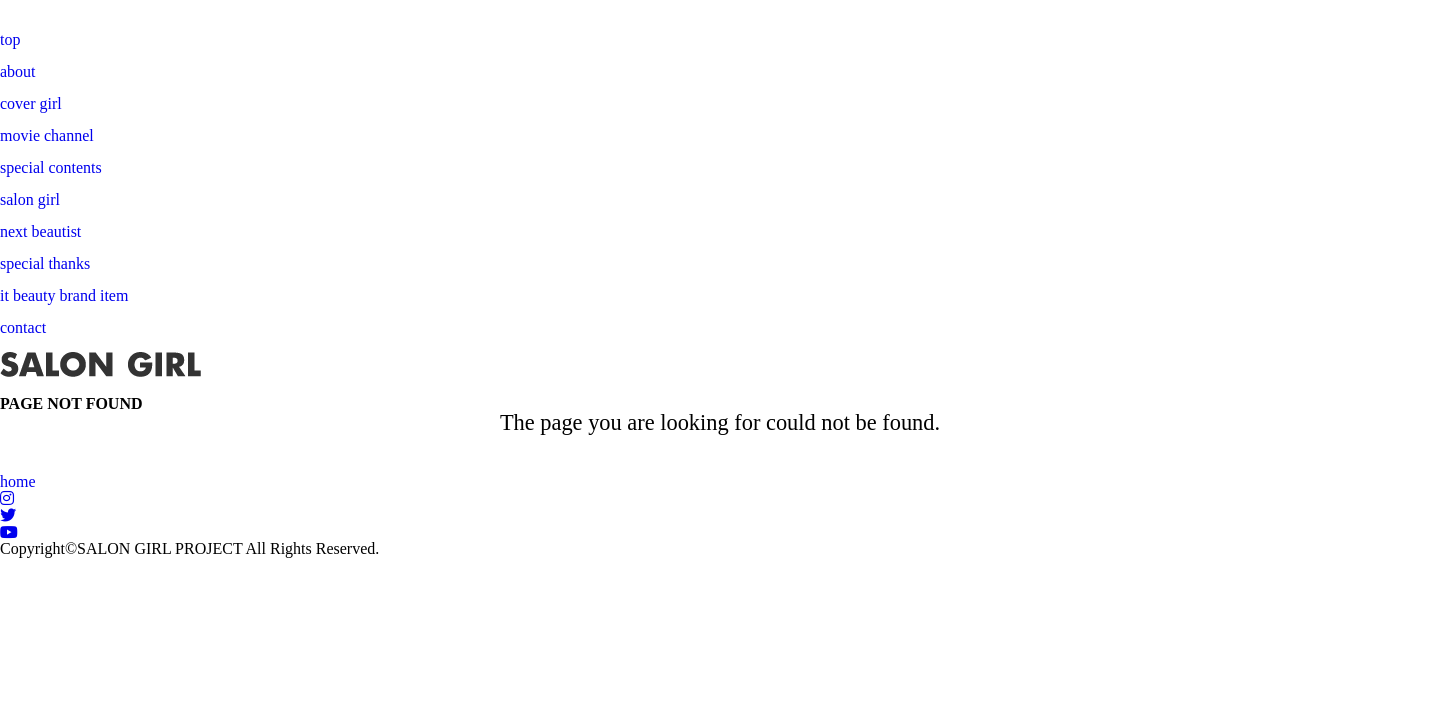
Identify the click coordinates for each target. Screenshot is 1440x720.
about (18, 71)
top (10, 39)
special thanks (45, 263)
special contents (51, 167)
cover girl (31, 103)
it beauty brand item (64, 295)
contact (23, 327)
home (18, 481)
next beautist (40, 231)
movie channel (47, 135)
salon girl (30, 199)
